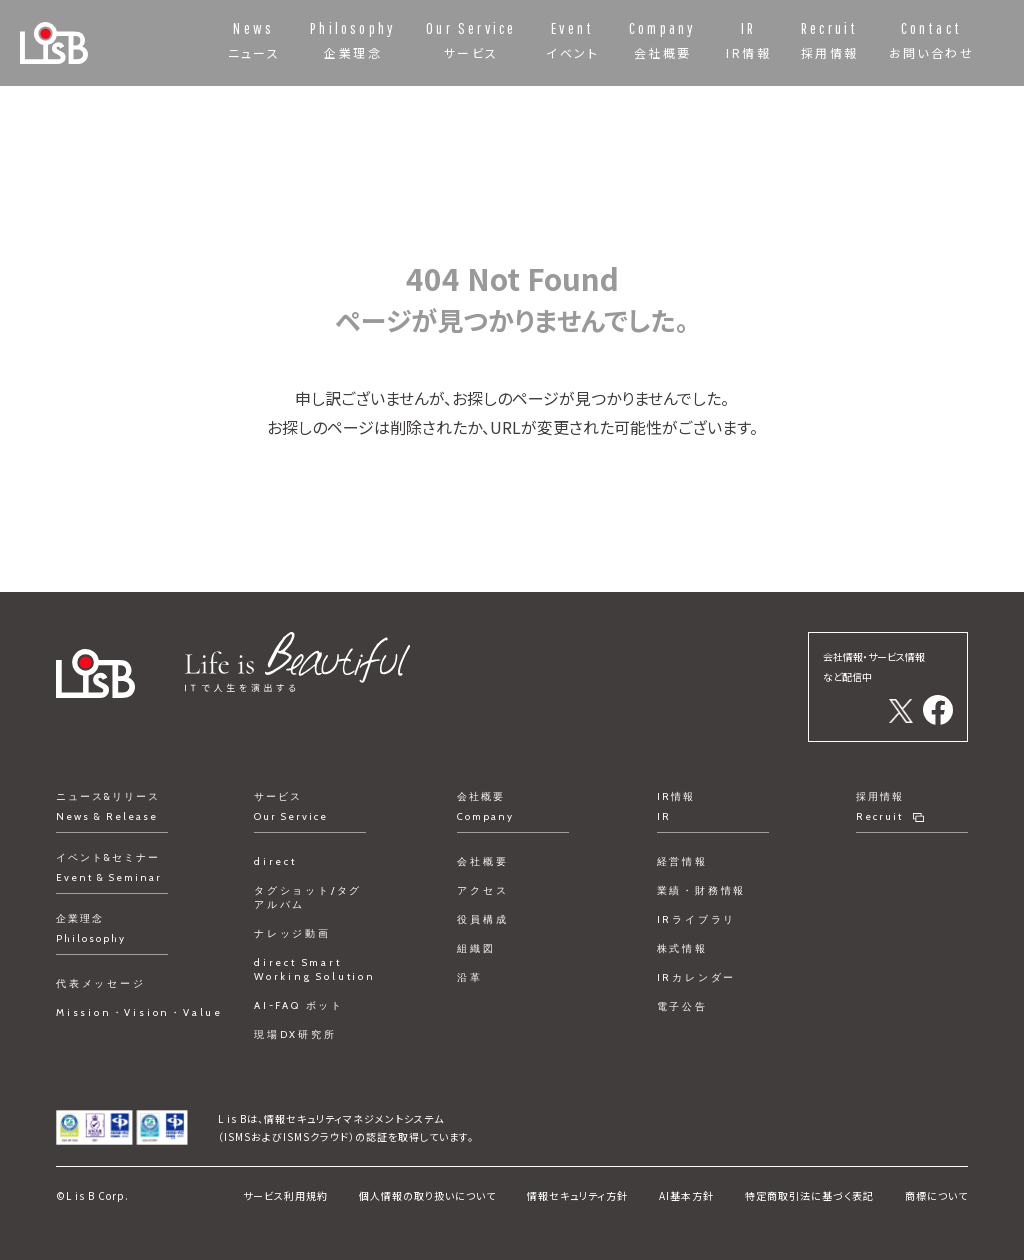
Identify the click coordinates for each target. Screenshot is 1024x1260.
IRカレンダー (697, 977)
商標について (936, 1195)
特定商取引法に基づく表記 (809, 1195)
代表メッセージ (101, 983)
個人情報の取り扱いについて (427, 1195)
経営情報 (682, 861)
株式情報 (682, 948)
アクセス (482, 890)
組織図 (476, 948)
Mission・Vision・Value (139, 1012)
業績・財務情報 (702, 890)
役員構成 (482, 919)
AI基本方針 (686, 1195)
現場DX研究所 (295, 1034)
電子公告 (682, 1006)
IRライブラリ (697, 919)
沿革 (470, 977)
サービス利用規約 (285, 1195)
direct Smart (315, 969)
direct (275, 861)
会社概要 (482, 861)
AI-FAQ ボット (299, 1005)
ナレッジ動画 (292, 933)
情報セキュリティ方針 (577, 1195)
